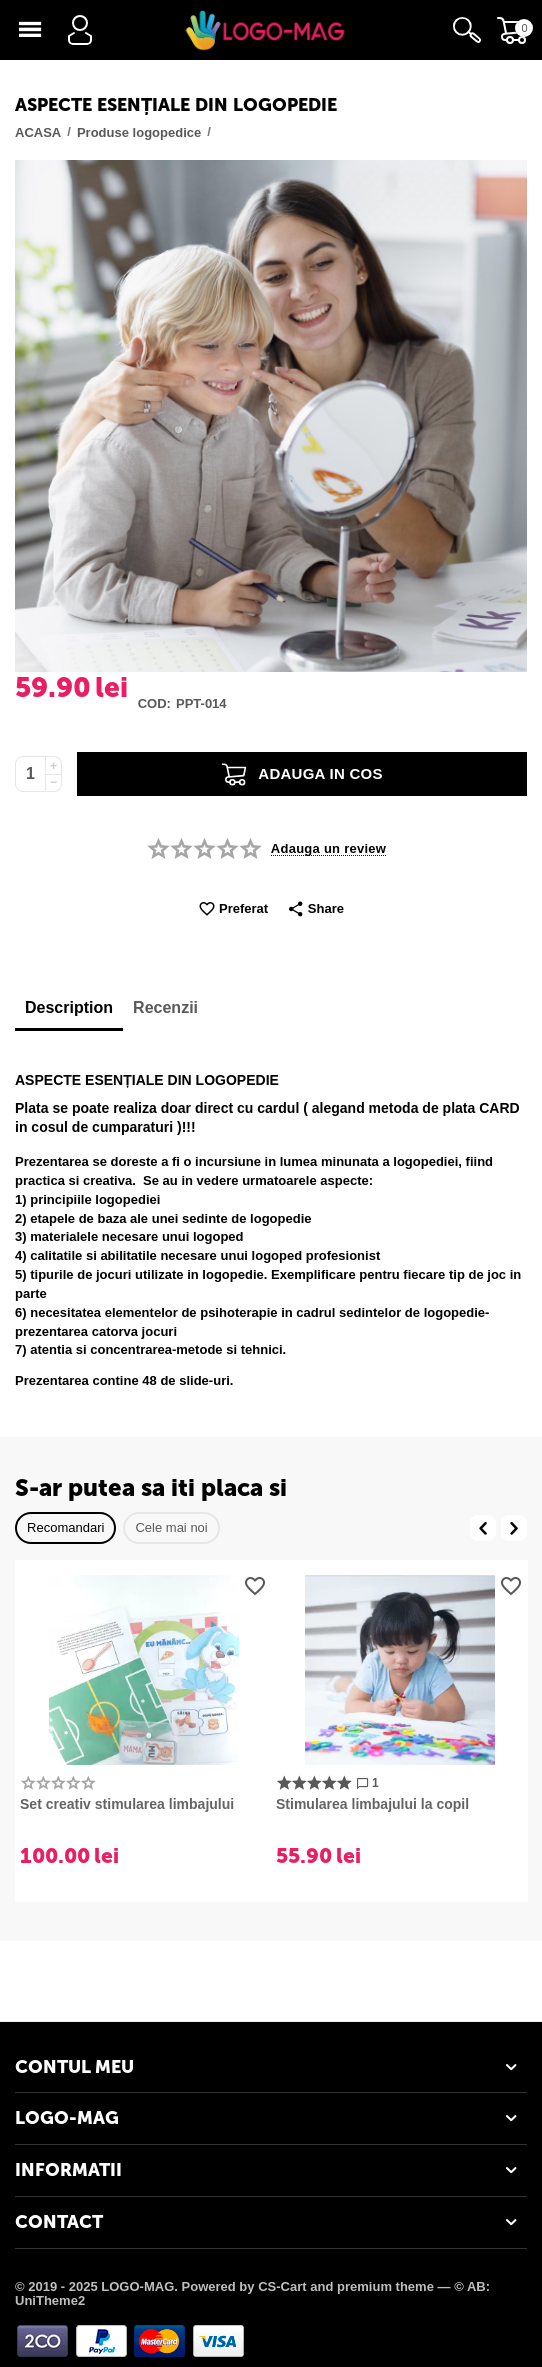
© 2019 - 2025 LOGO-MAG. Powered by (136, 2286)
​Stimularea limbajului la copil (372, 1804)
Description (69, 1007)
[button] (315, 910)
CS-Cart (282, 2286)
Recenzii (165, 1007)
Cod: (154, 704)
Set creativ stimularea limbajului (127, 1804)
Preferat (233, 909)
